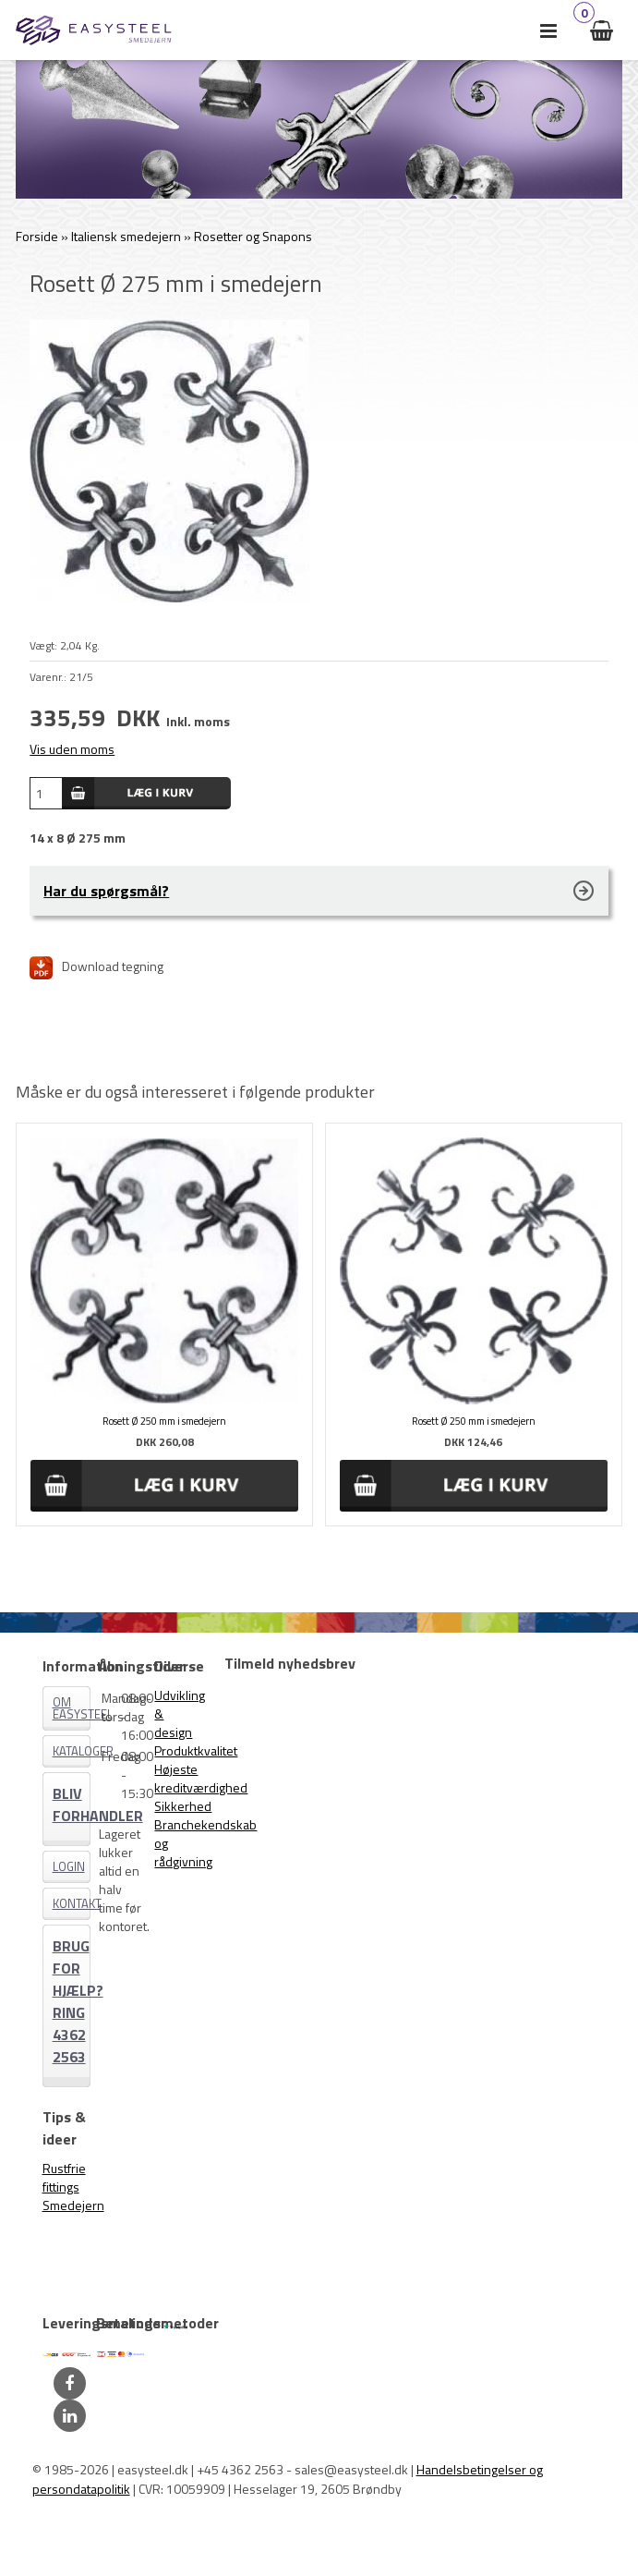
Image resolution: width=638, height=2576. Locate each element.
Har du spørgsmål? (106, 891)
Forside (37, 236)
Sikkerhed (182, 1806)
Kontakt (71, 1903)
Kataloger (71, 1751)
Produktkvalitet (195, 1750)
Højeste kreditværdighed (200, 1778)
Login (69, 1866)
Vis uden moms (72, 749)
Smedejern (73, 2205)
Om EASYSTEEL (71, 1708)
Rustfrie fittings (64, 2177)
